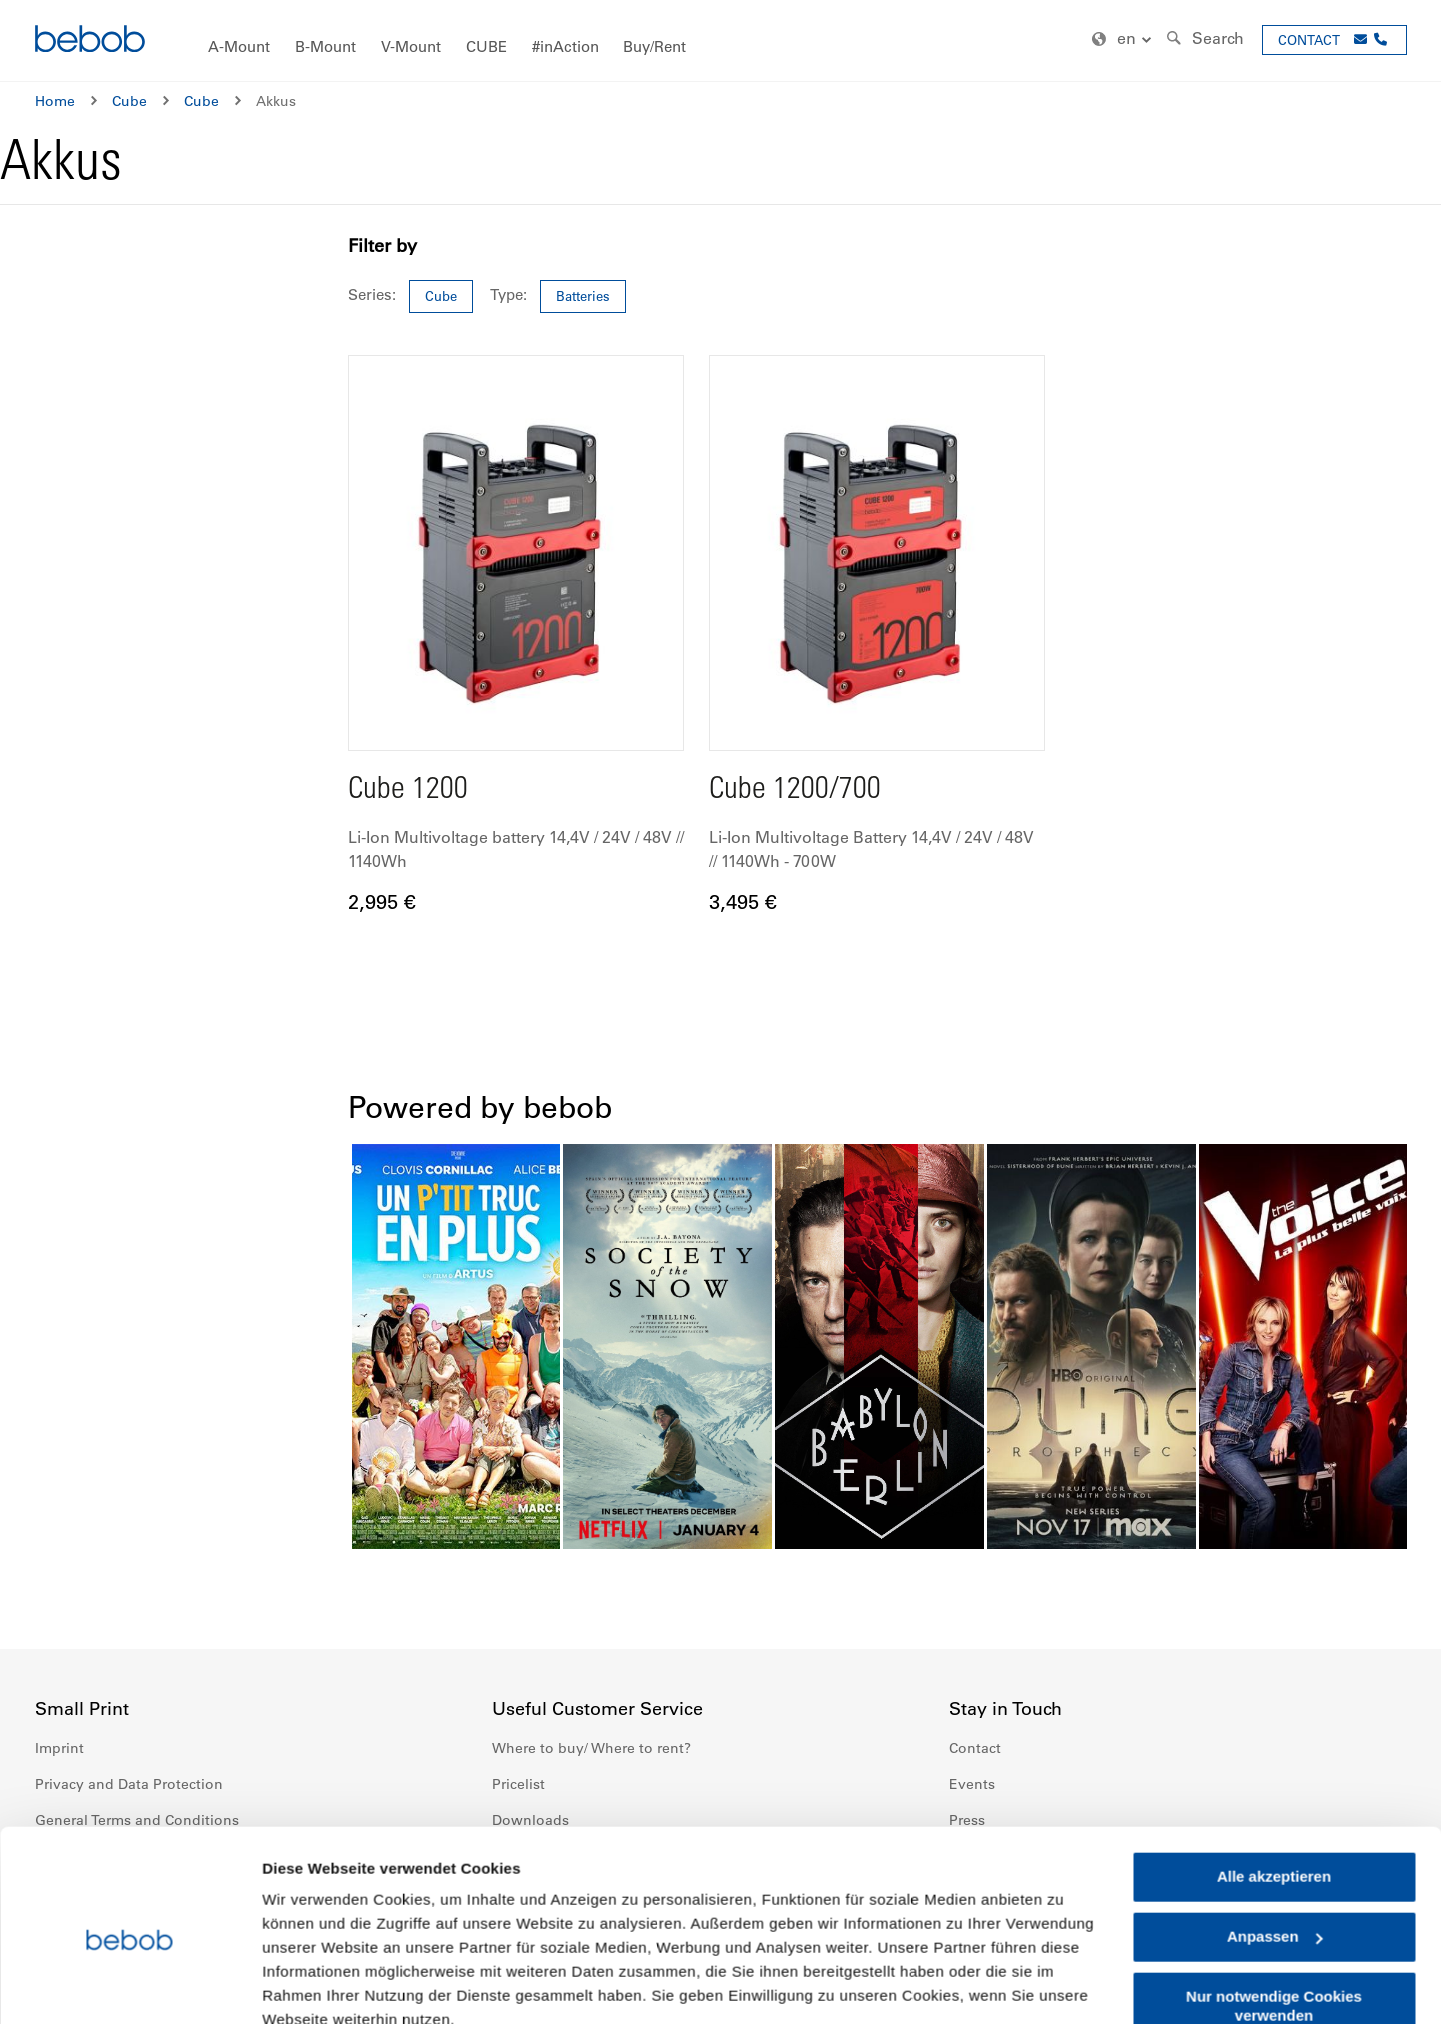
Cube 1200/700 (796, 791)
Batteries (583, 295)
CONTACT (1309, 39)
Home (55, 101)
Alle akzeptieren (1274, 1786)
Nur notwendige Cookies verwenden (1274, 1915)
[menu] (721, 40)
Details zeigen (312, 1984)
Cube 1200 (408, 791)
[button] (1124, 39)
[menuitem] (239, 47)
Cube (129, 101)
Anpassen (1275, 1846)
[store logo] (90, 41)
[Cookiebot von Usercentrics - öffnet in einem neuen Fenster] (129, 1985)
